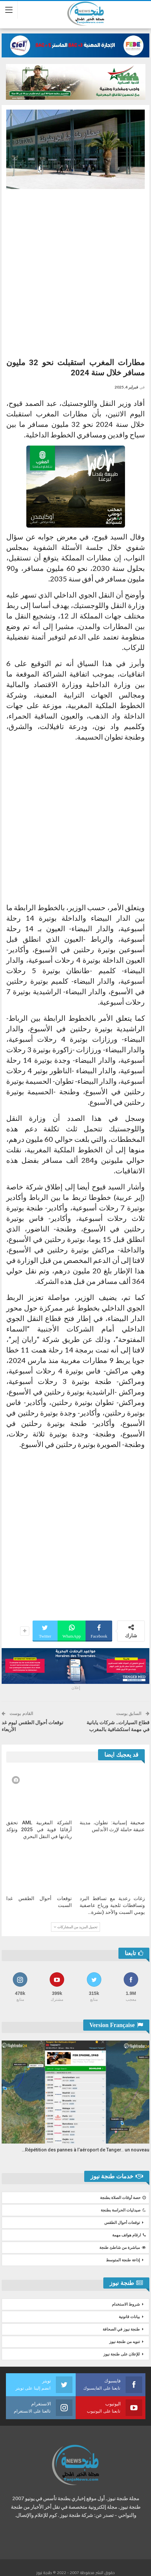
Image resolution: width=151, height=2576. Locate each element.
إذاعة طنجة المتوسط (123, 2260)
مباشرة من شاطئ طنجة (122, 2247)
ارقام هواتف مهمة (129, 2235)
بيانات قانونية (129, 2316)
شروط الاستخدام (126, 2304)
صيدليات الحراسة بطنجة (123, 2210)
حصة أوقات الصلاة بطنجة (123, 2197)
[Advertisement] (75, 271)
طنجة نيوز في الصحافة (121, 2329)
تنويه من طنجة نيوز (124, 2341)
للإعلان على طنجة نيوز (121, 2354)
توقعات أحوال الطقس (122, 2222)
